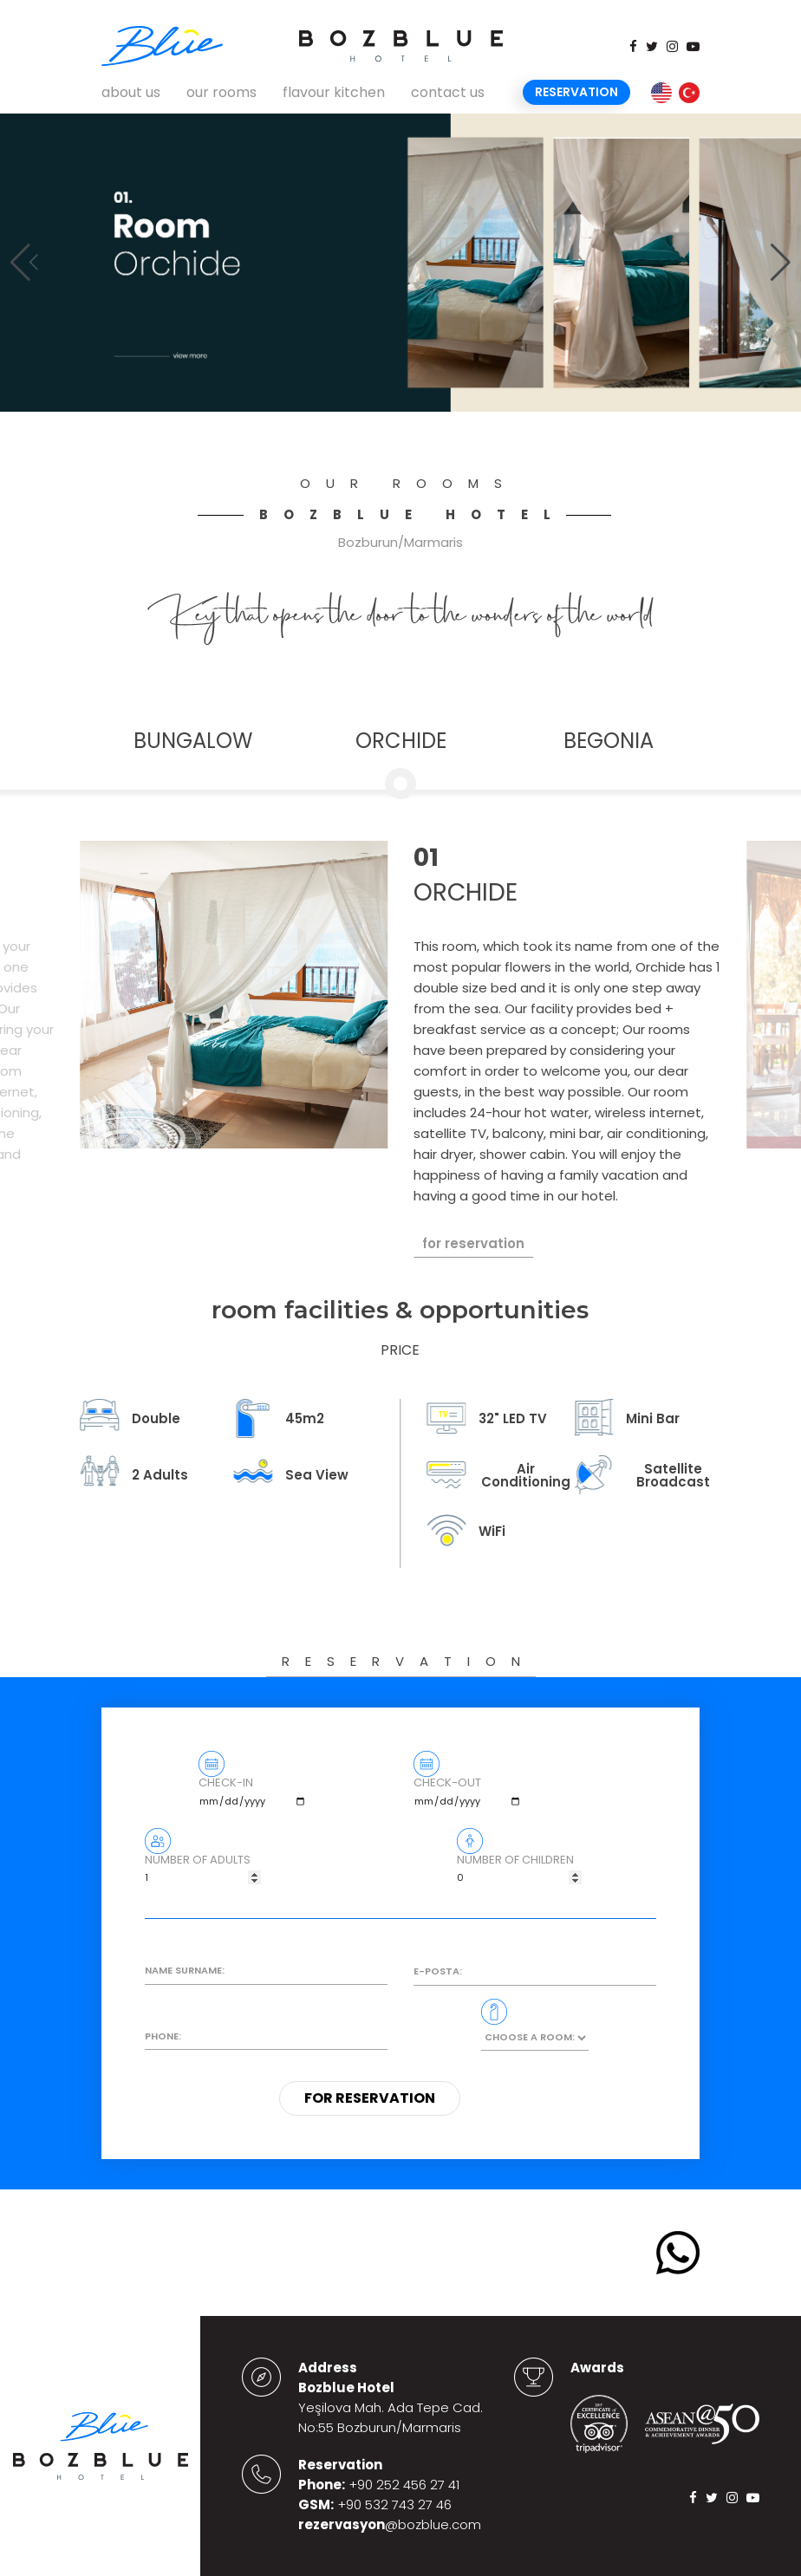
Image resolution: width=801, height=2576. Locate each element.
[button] (780, 263)
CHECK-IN (253, 1796)
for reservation (473, 1243)
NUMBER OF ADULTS (203, 1873)
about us (130, 92)
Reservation (576, 92)
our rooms (221, 92)
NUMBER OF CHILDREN (519, 1873)
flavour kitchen (334, 92)
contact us (448, 92)
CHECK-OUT (468, 1796)
